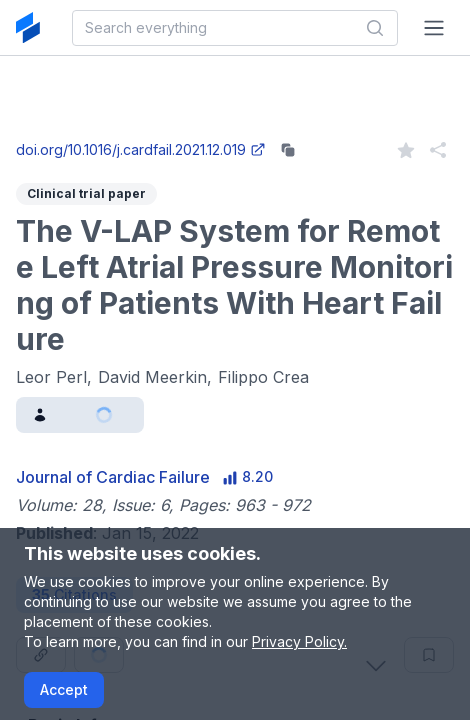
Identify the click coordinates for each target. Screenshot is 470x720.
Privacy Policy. (299, 641)
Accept (64, 689)
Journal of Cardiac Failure (113, 477)
